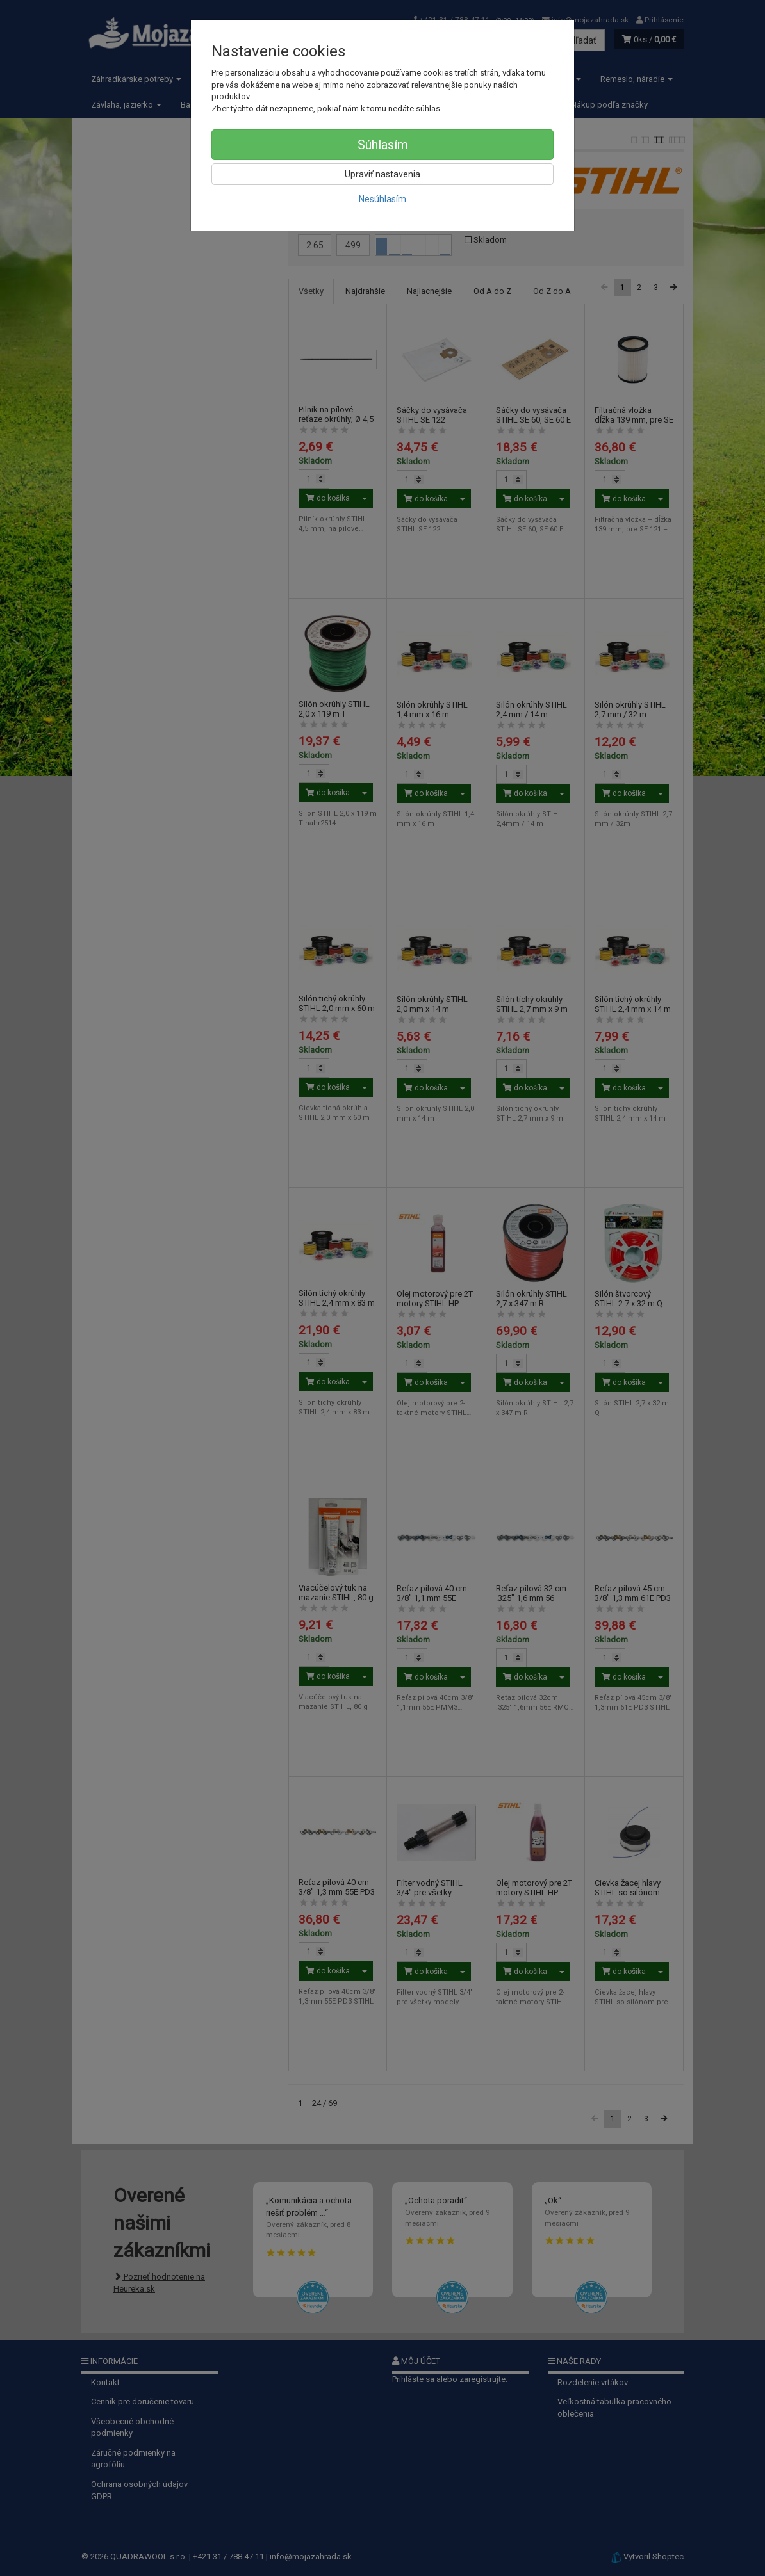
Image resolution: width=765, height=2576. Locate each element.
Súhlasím (383, 144)
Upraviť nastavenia (382, 174)
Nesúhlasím (382, 199)
